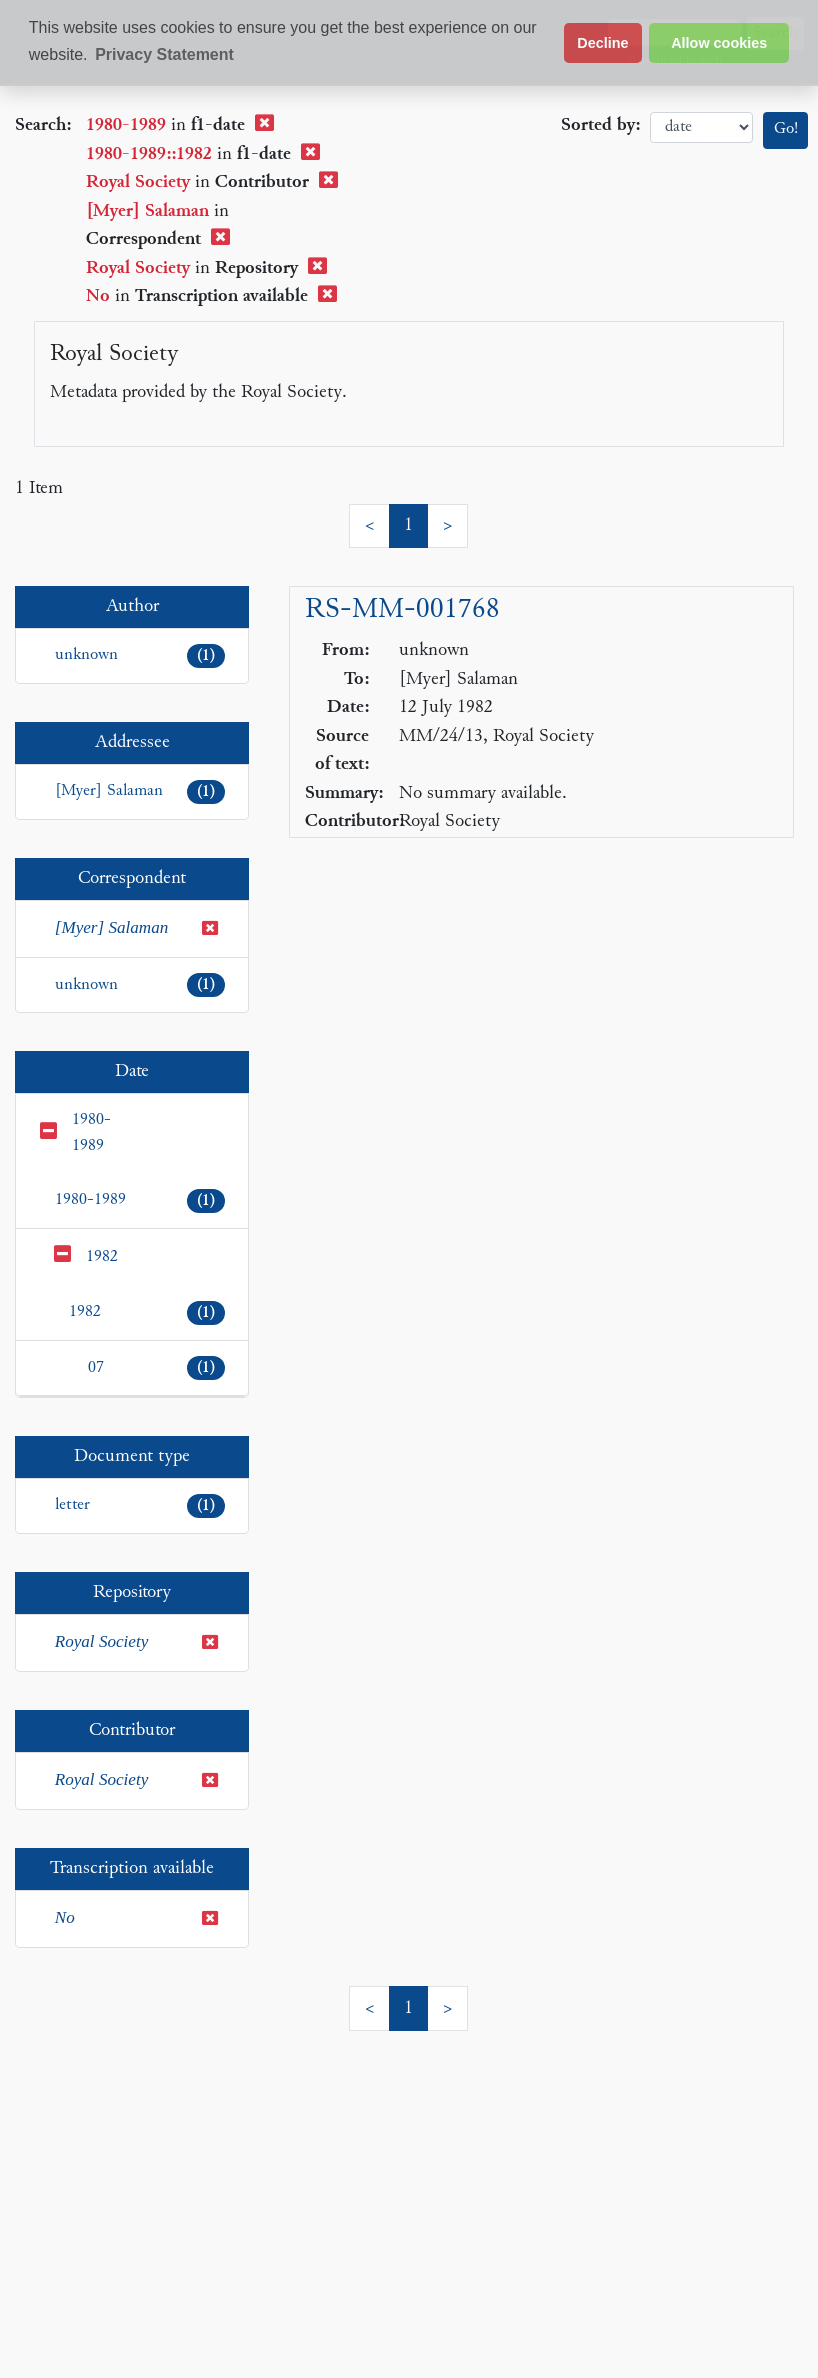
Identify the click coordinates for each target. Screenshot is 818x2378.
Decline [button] (602, 43)
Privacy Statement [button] (164, 54)
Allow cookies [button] (719, 43)
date (701, 127)
